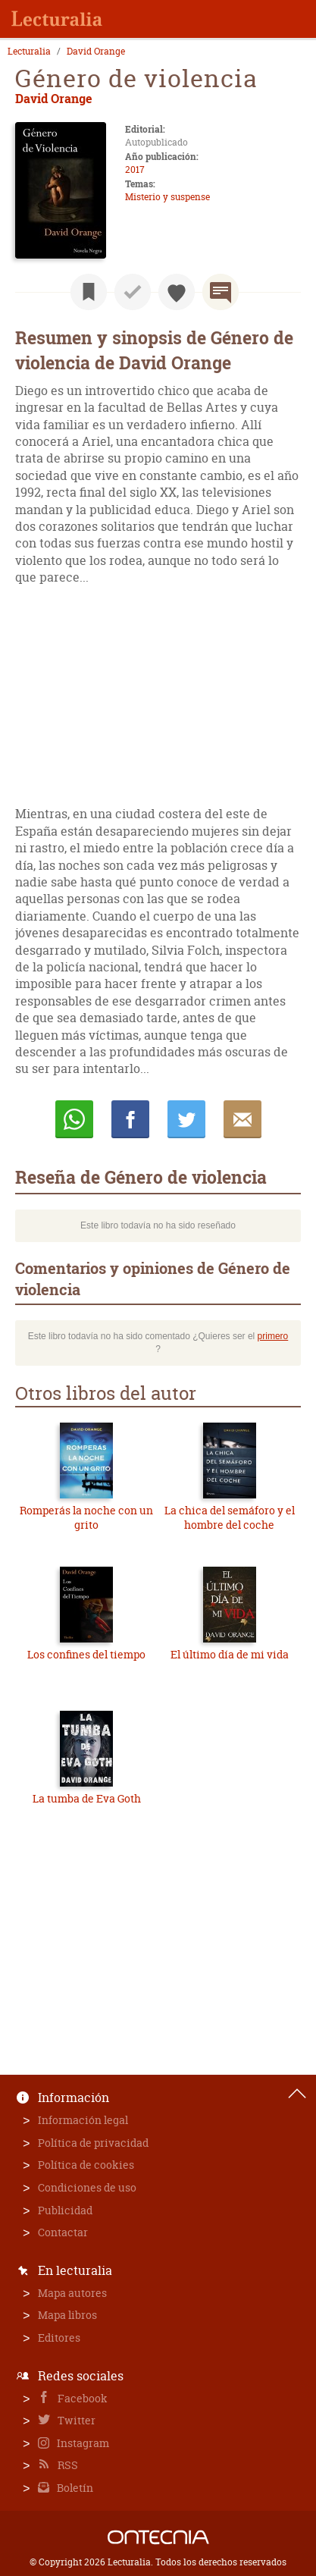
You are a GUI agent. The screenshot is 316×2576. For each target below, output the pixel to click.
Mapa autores (72, 2293)
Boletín (74, 2487)
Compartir (130, 1119)
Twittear (186, 1119)
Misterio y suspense (167, 196)
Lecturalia (29, 51)
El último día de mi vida (230, 1654)
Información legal (83, 2120)
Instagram (82, 2443)
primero (273, 1336)
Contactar (63, 2232)
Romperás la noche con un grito (86, 1518)
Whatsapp (74, 1119)
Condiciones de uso (87, 2187)
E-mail (242, 1119)
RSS (66, 2465)
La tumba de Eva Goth (87, 1798)
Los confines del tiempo (86, 1654)
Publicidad (65, 2210)
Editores (59, 2337)
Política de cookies (86, 2164)
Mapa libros (67, 2315)
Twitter (75, 2420)
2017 (135, 169)
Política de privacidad (93, 2142)
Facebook (81, 2398)
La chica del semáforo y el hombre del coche (229, 1518)
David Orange (96, 51)
